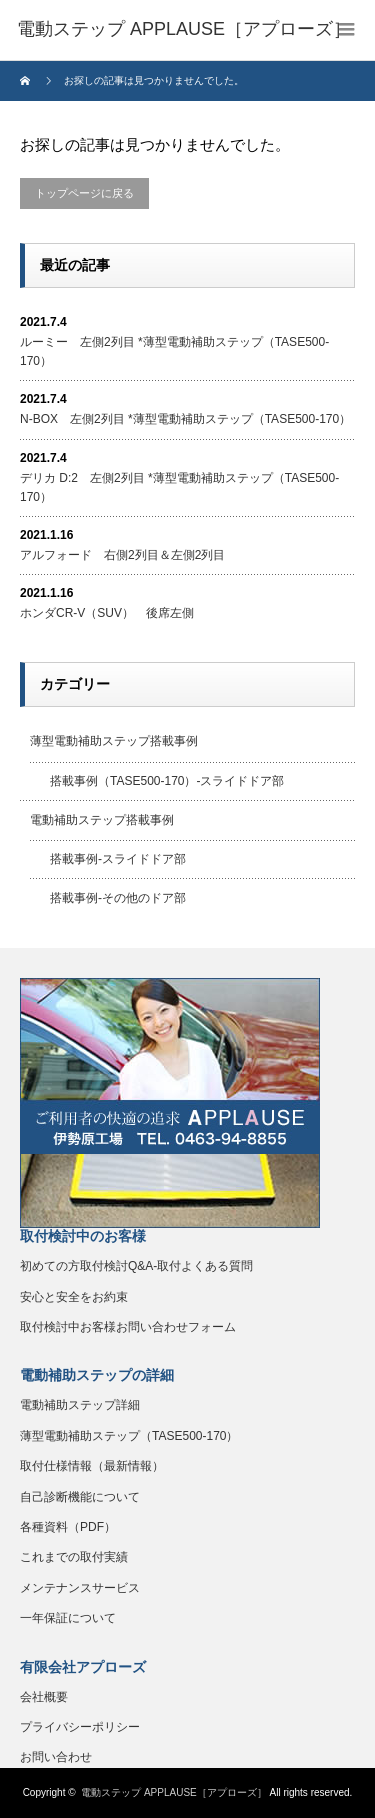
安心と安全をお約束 (74, 1297)
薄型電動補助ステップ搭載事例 (114, 741)
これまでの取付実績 (74, 1557)
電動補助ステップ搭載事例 (102, 820)
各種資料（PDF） (68, 1527)
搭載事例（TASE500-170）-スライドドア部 (167, 781)
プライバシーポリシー (80, 1727)
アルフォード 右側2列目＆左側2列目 (122, 555)
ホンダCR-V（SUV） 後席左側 (107, 613)
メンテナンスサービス (80, 1588)
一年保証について (68, 1618)
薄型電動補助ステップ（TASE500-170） (129, 1436)
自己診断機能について (80, 1497)
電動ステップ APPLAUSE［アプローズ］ (174, 1792)
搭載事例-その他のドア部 (118, 898)
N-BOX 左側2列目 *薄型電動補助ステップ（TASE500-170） (185, 419)
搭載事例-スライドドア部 (118, 859)
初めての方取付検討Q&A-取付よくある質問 (136, 1266)
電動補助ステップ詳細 (80, 1405)
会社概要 (44, 1697)
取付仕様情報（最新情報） (92, 1466)
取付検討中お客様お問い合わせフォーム (128, 1327)
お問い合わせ (56, 1757)
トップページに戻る (84, 193)
